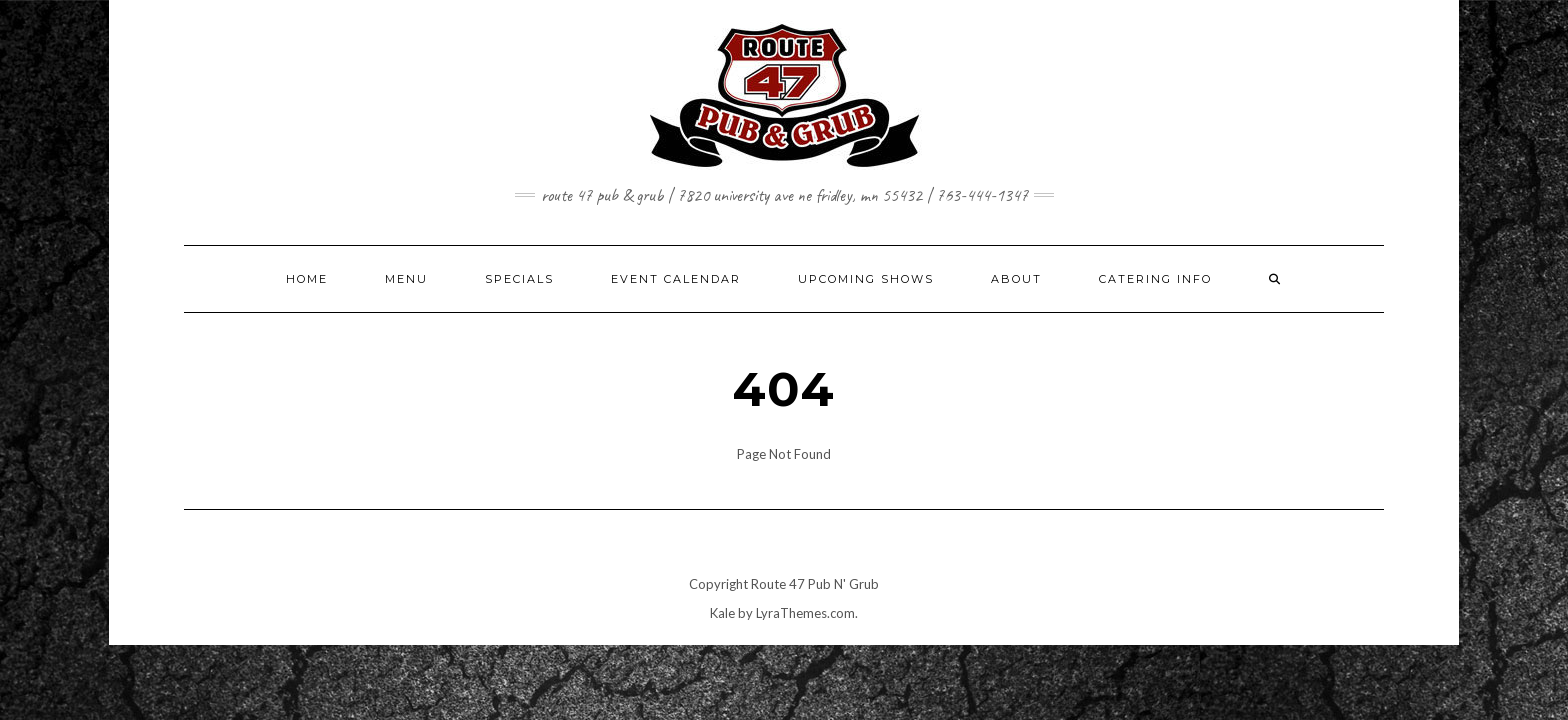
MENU (406, 279)
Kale (722, 613)
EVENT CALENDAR (676, 279)
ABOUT (1016, 279)
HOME (307, 279)
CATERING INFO (1155, 279)
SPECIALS (519, 279)
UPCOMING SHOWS (866, 279)
